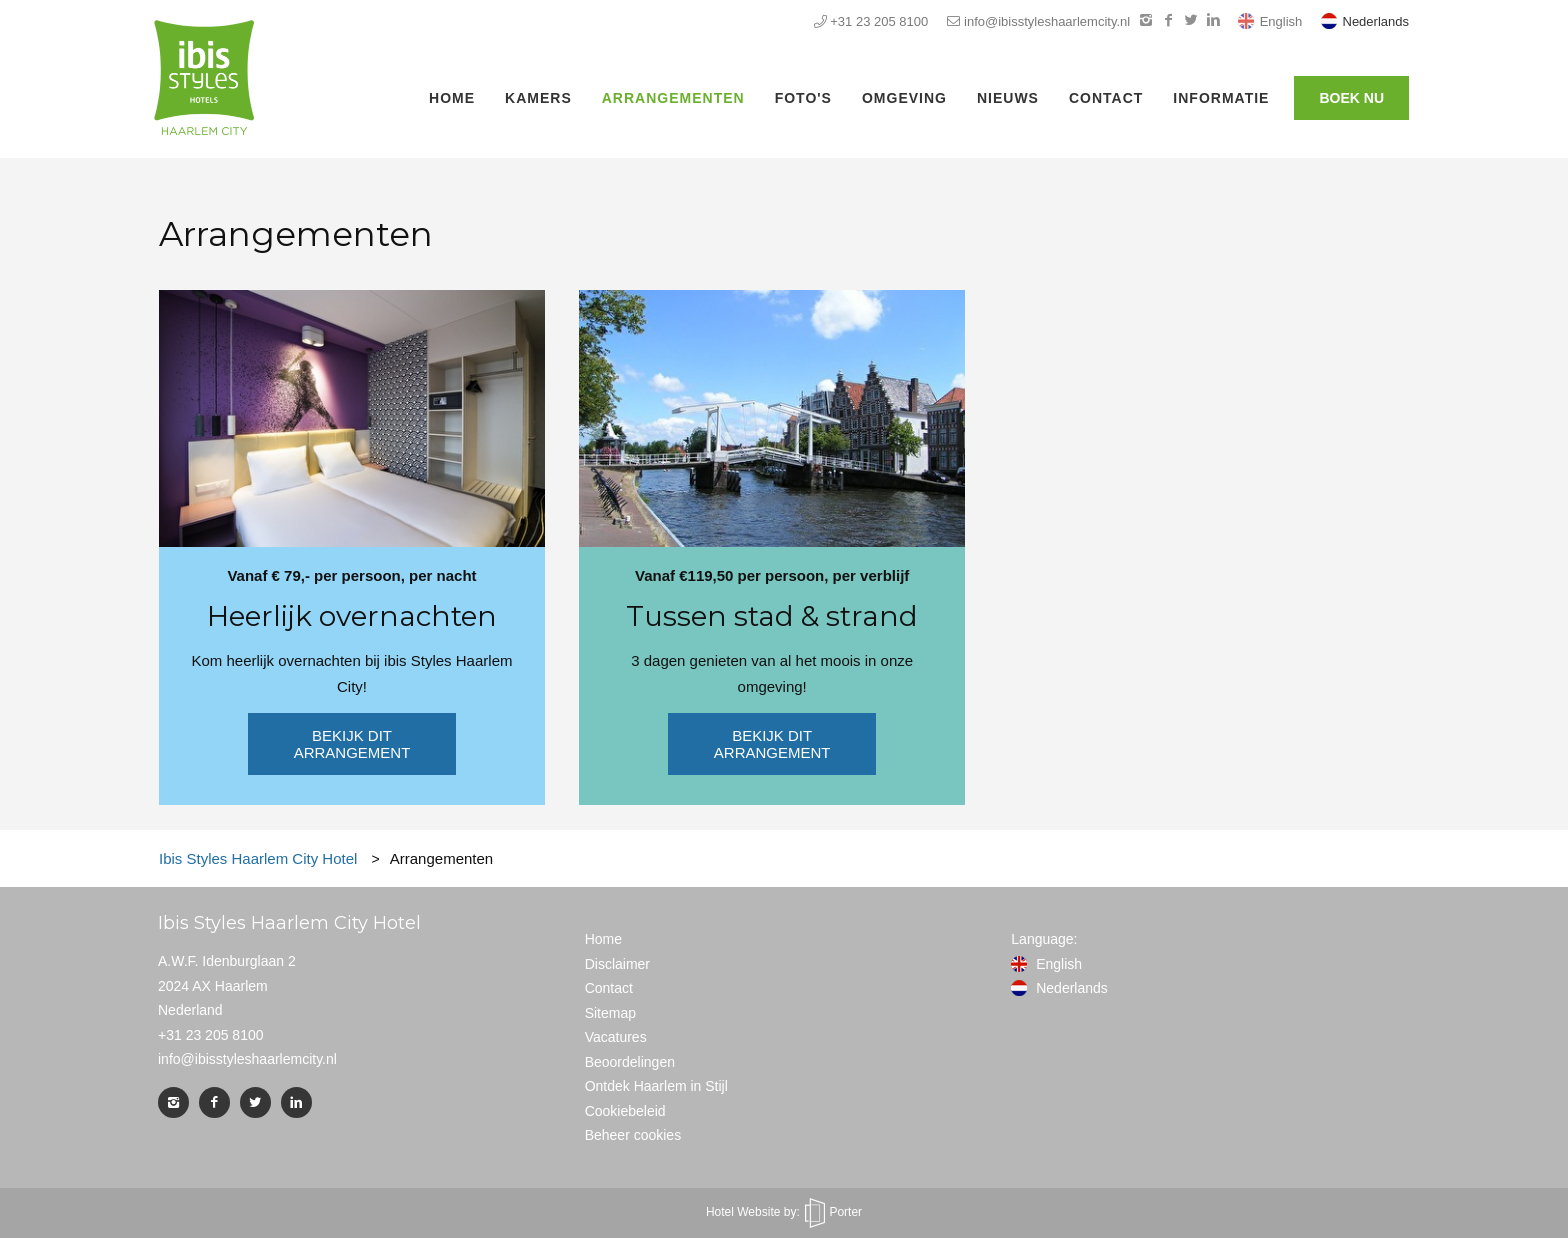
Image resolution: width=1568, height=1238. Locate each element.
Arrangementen (673, 98)
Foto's (803, 98)
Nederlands (1365, 21)
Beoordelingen (630, 1062)
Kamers (538, 98)
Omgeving (904, 98)
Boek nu (1351, 98)
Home (452, 98)
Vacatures (616, 1037)
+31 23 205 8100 (871, 21)
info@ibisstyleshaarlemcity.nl (1038, 21)
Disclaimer (617, 964)
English (1272, 21)
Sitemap (610, 1013)
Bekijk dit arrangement (352, 744)
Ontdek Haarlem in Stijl (656, 1086)
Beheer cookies (633, 1135)
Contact (1106, 98)
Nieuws (1008, 98)
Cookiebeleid (625, 1111)
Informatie (1221, 98)
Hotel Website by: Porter (784, 1212)
